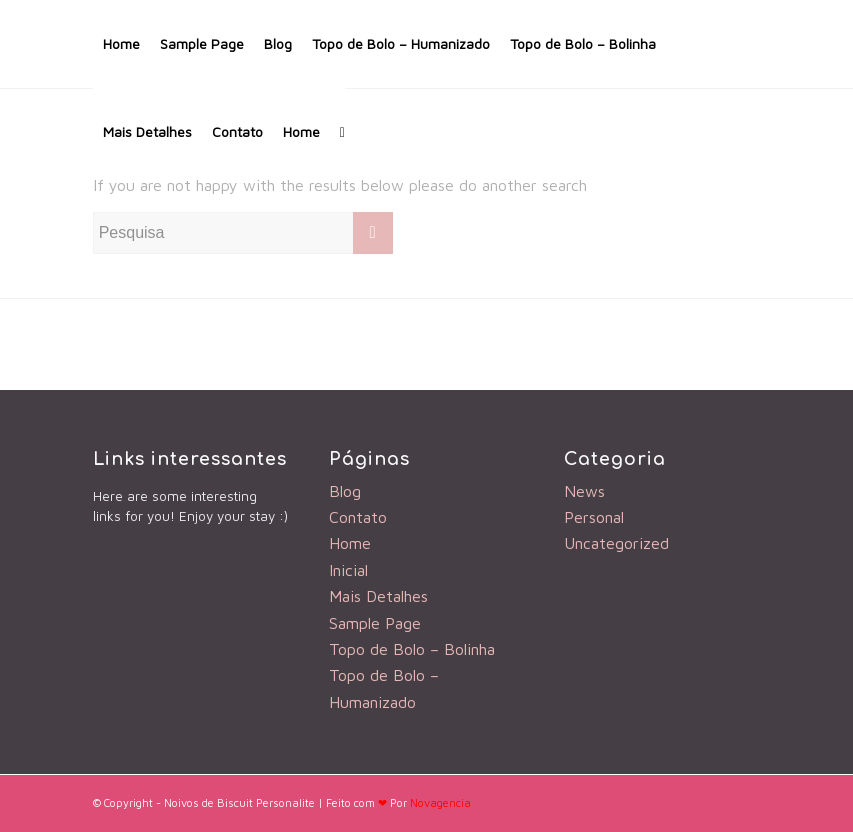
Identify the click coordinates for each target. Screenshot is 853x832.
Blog (278, 43)
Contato (237, 131)
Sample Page (202, 43)
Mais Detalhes (147, 131)
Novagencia (440, 802)
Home (121, 43)
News (584, 491)
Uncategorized (616, 543)
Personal (594, 517)
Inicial (348, 570)
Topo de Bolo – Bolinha (583, 43)
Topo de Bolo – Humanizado (401, 43)
